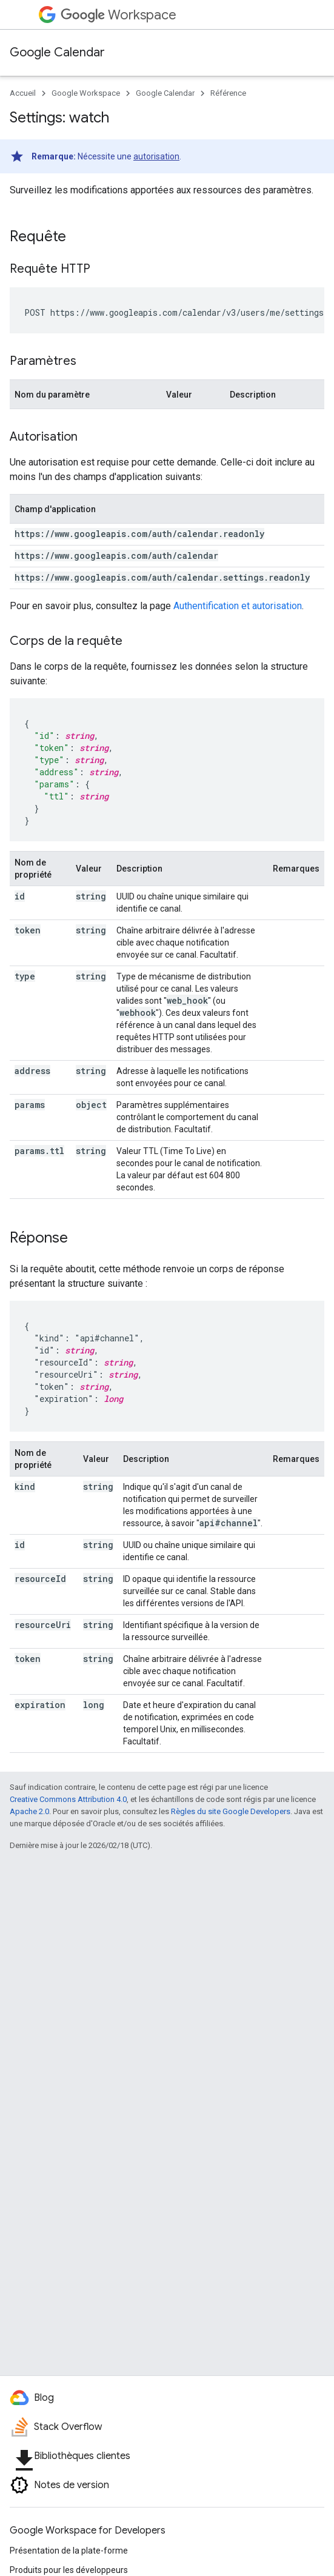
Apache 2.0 (29, 1811)
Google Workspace (86, 93)
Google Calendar (57, 52)
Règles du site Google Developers (230, 1811)
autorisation (156, 156)
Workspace (118, 15)
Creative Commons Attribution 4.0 (68, 1799)
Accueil (23, 93)
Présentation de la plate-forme (69, 2550)
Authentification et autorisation (237, 606)
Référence (228, 93)
